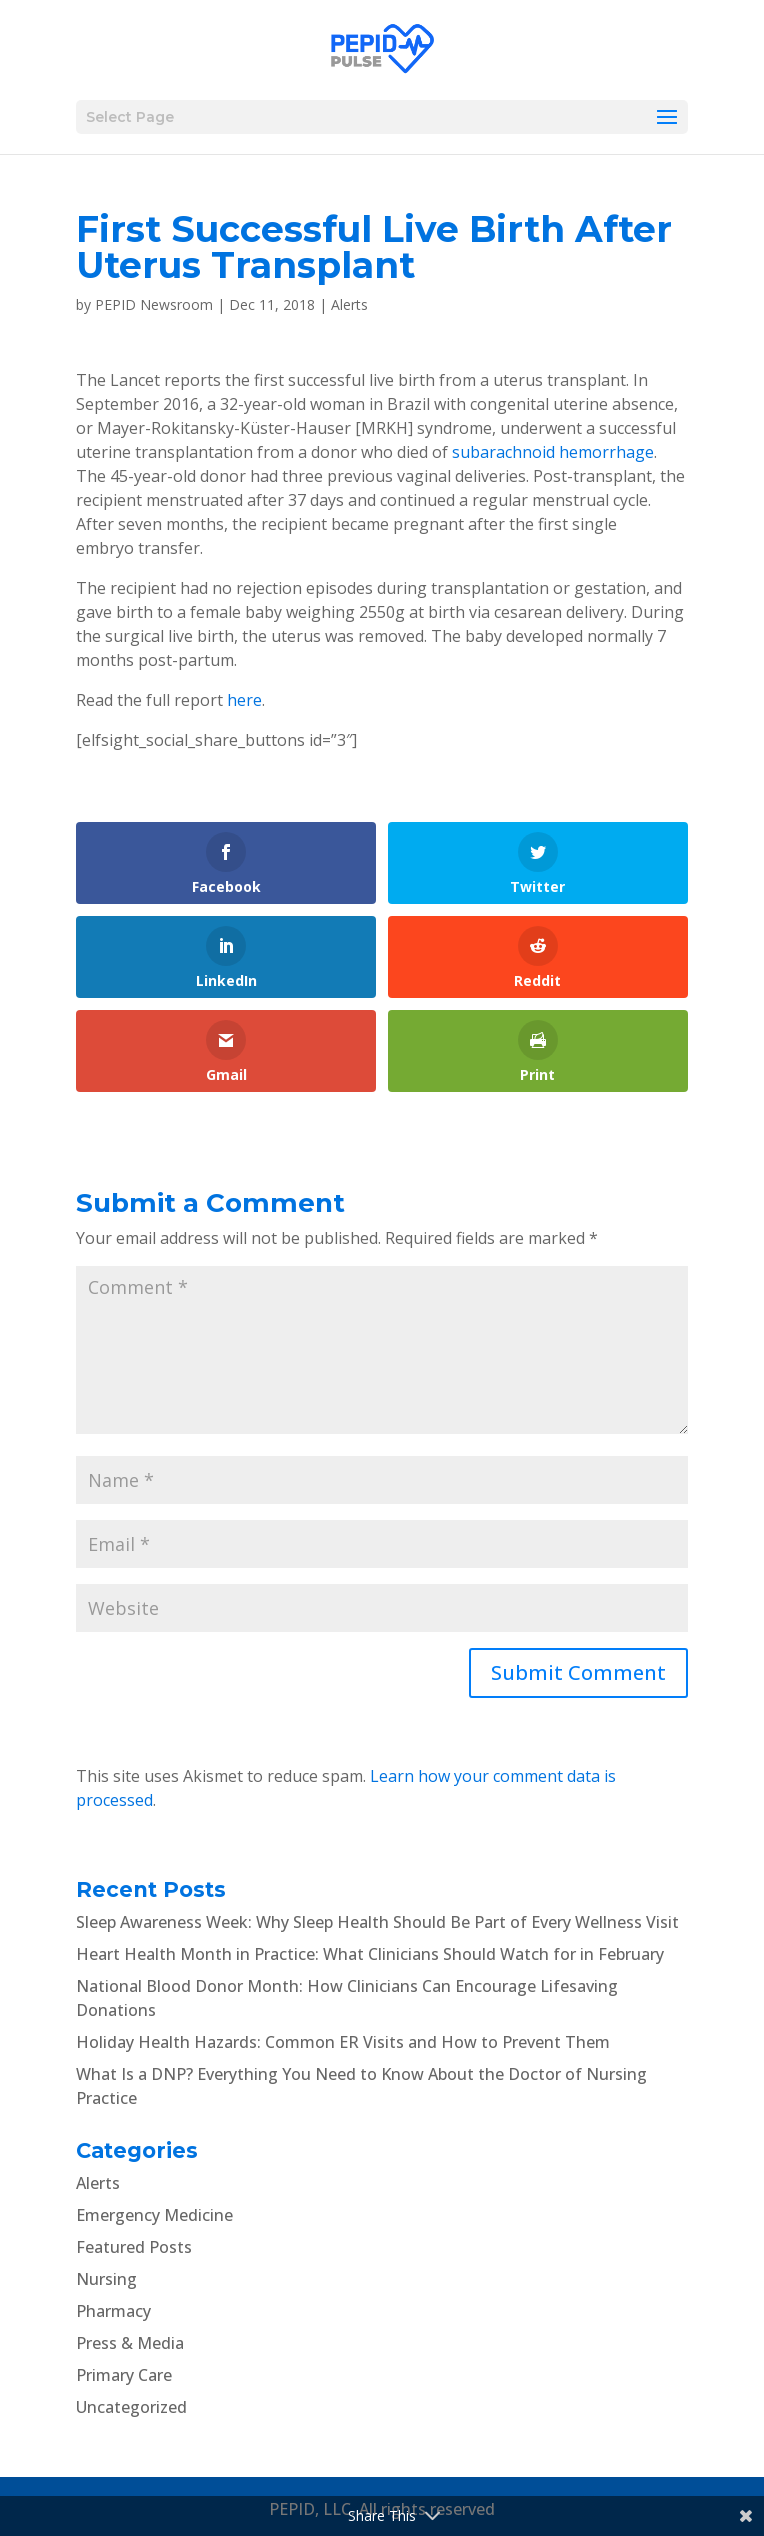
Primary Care (124, 2375)
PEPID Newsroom (154, 304)
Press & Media (130, 2343)
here (244, 700)
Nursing (106, 2279)
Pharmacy (113, 2311)
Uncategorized (131, 2407)
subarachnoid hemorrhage (553, 452)
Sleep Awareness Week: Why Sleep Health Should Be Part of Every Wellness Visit (377, 1922)
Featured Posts (134, 2247)
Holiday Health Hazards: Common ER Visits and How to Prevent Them (343, 2042)
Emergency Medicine (154, 2215)
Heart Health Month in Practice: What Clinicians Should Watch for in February (370, 1954)
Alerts (349, 304)
